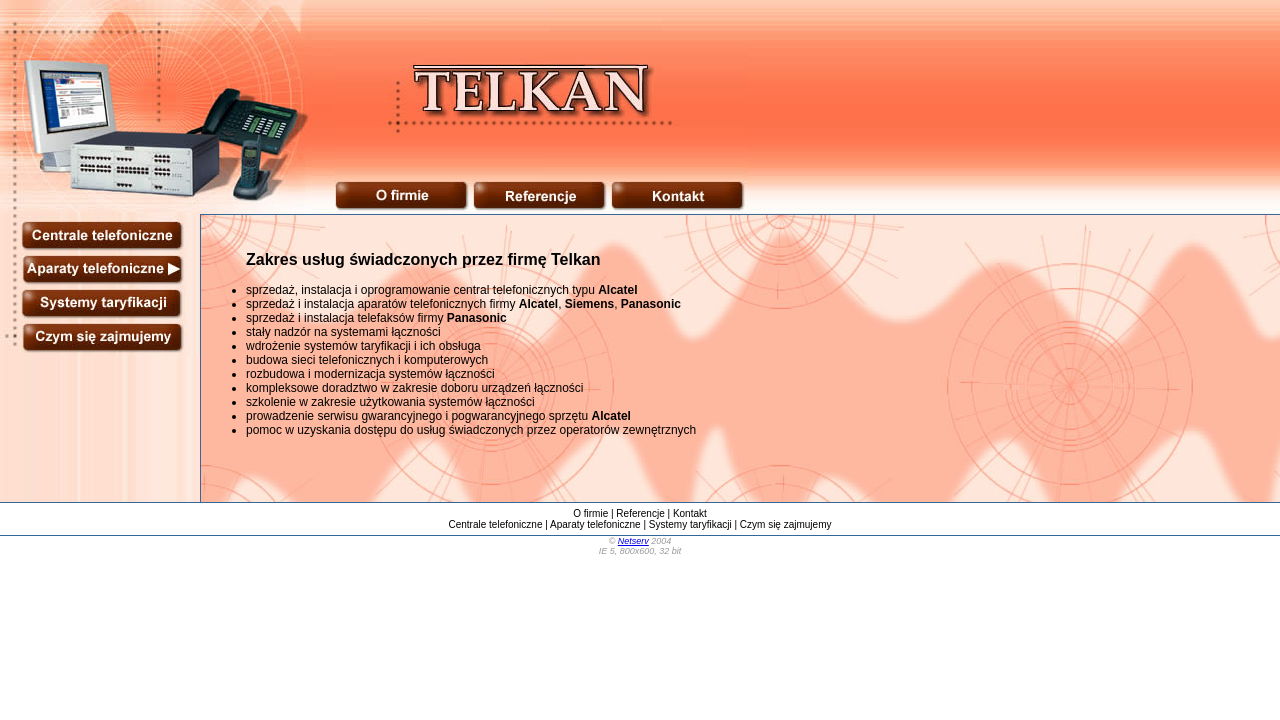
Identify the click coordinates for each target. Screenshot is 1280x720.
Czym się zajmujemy (786, 524)
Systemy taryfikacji (690, 524)
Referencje (640, 513)
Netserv (633, 541)
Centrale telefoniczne (496, 524)
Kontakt (690, 513)
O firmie (590, 513)
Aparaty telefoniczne (595, 524)
